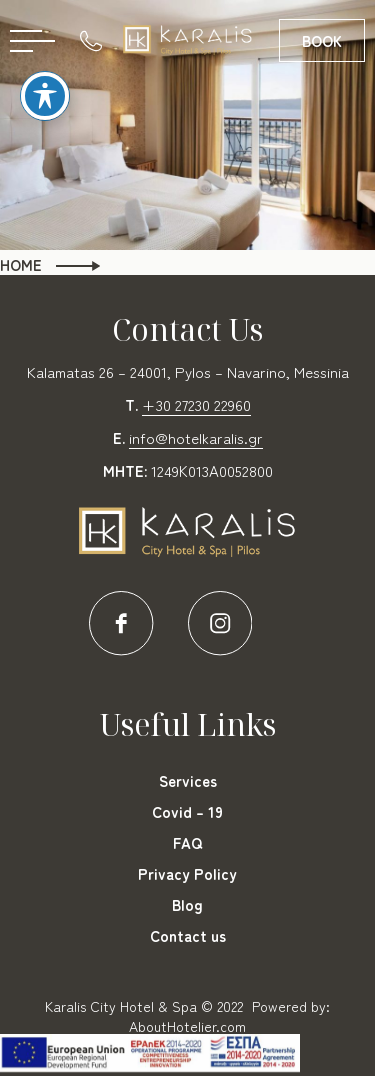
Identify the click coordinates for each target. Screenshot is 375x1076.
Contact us (188, 935)
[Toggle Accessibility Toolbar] (45, 68)
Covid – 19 (187, 811)
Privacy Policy (187, 873)
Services (188, 780)
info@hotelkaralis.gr (196, 437)
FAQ (187, 842)
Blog (187, 904)
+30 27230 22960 (196, 404)
